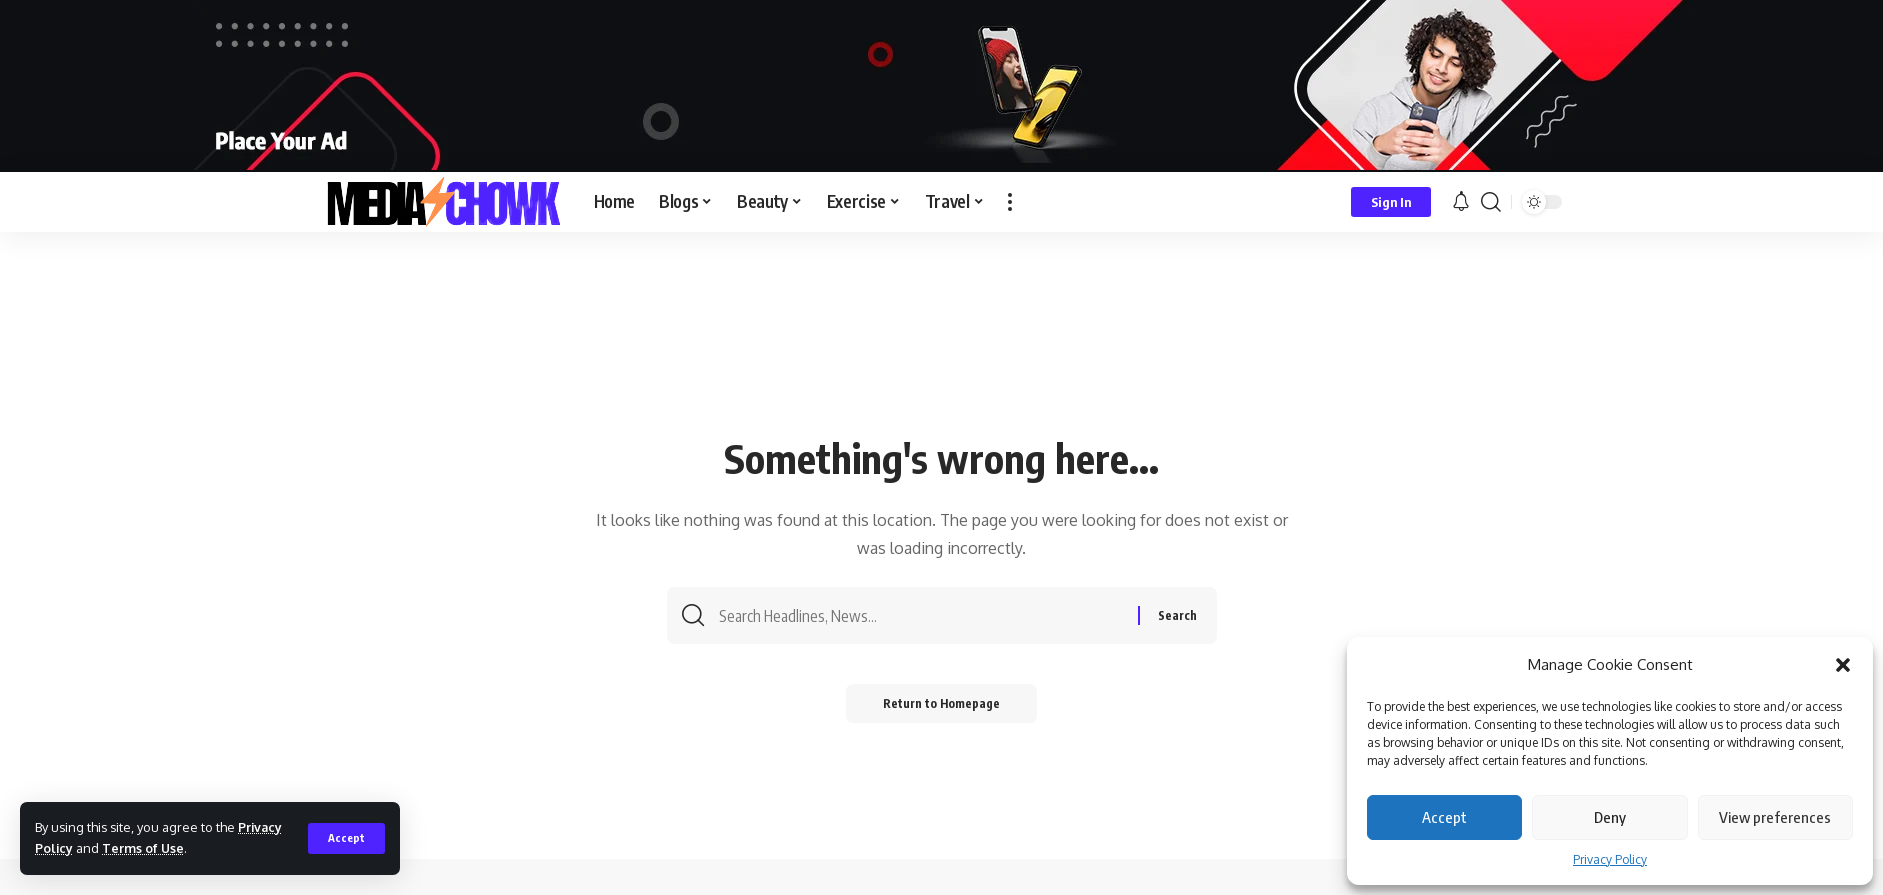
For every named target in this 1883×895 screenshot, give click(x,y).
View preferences (1775, 817)
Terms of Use (144, 848)
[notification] (1461, 202)
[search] (1491, 202)
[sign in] (1391, 202)
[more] (1010, 202)
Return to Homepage (941, 706)
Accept (1444, 817)
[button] (1843, 665)
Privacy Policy (1610, 859)
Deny (1610, 817)
